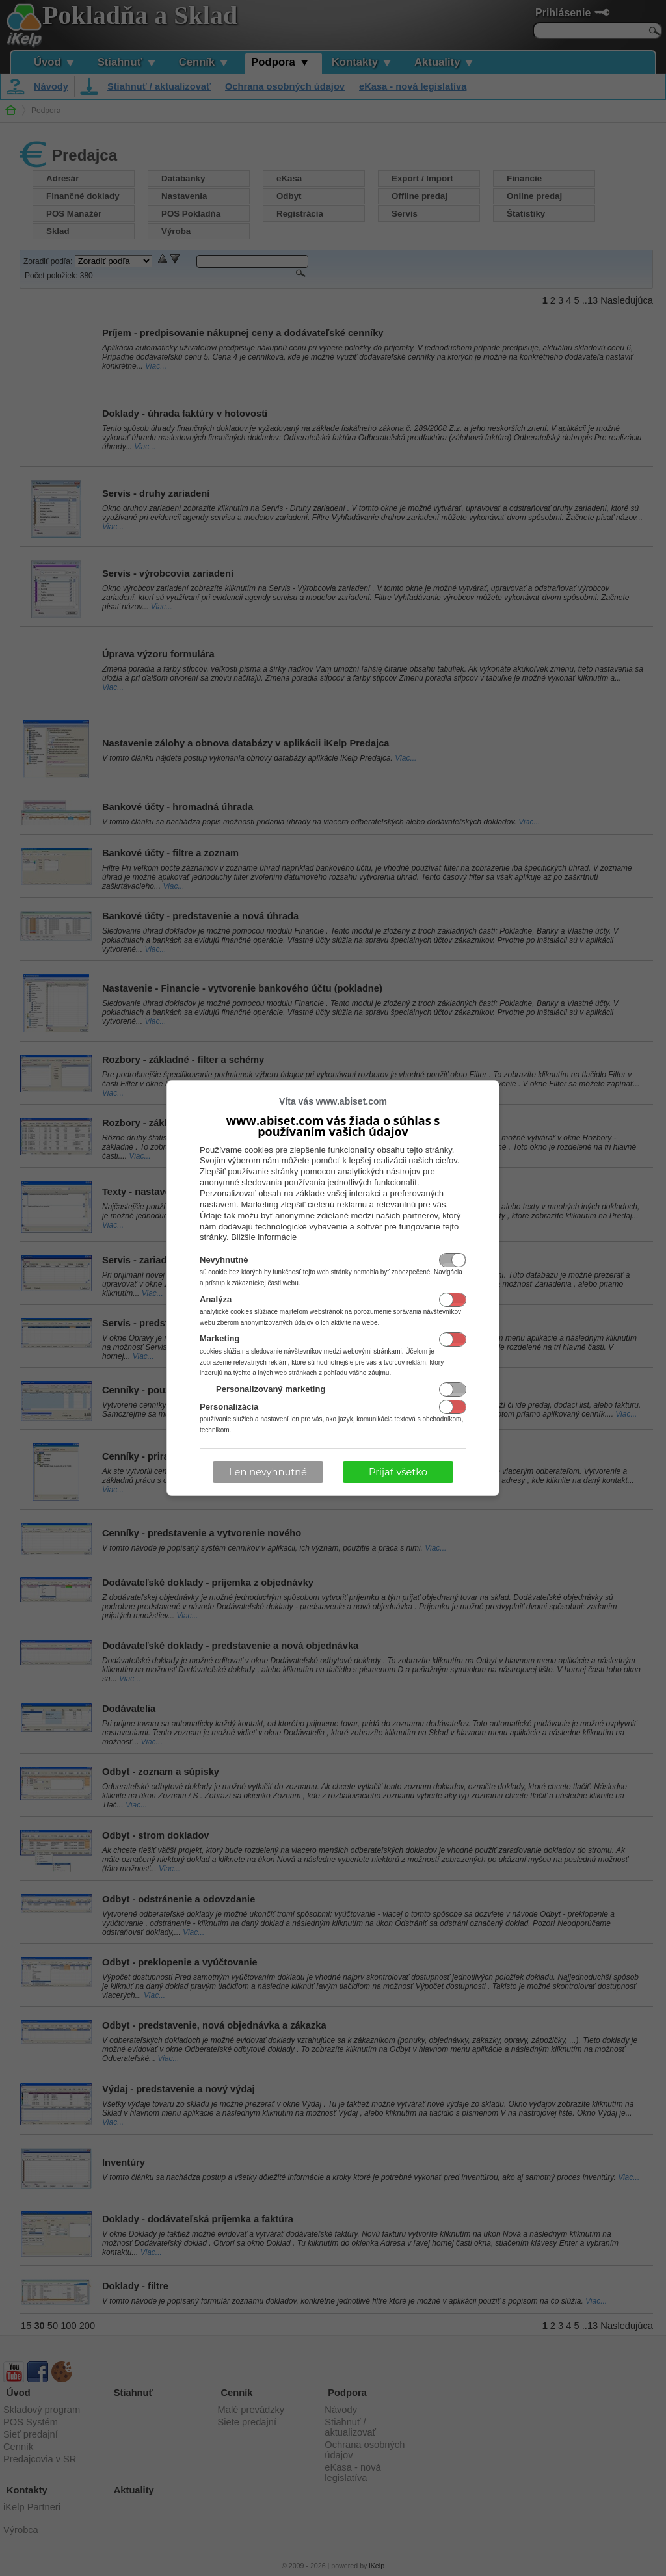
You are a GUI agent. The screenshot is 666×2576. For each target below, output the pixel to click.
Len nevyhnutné (268, 1472)
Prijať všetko (398, 1472)
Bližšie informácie (264, 1237)
